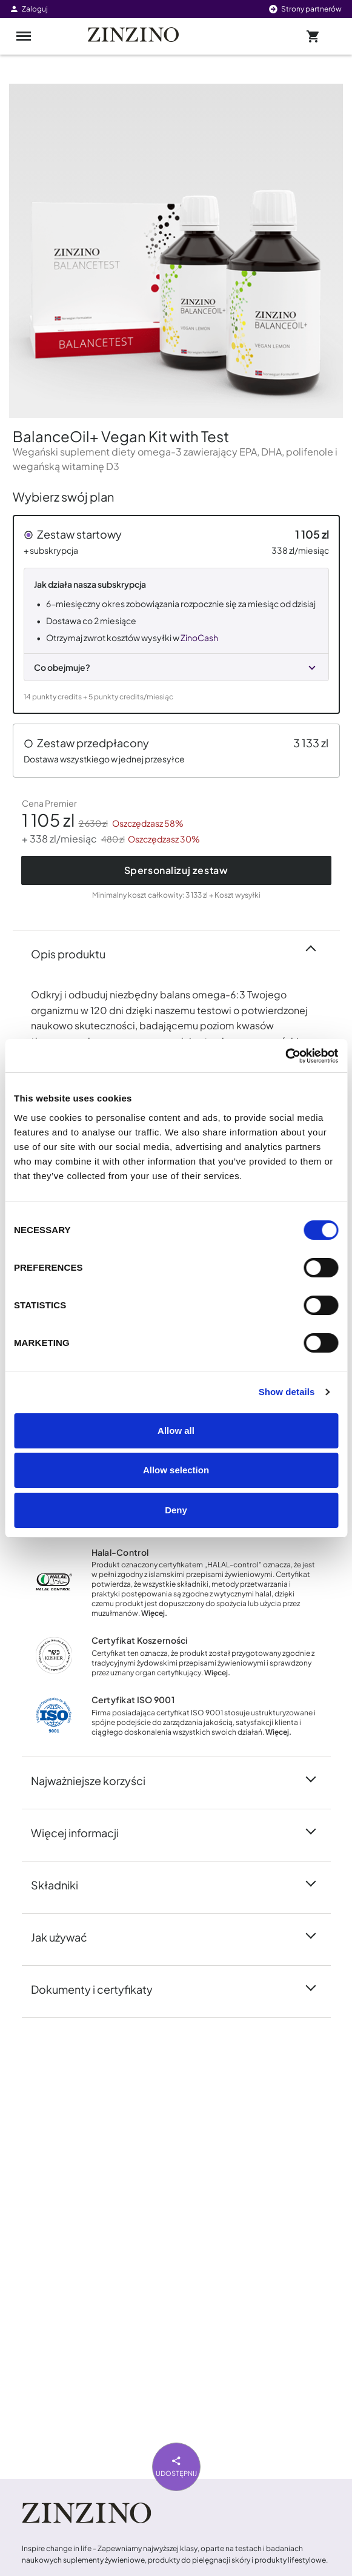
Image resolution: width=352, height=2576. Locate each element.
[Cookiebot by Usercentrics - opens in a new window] (285, 1056)
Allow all (176, 1430)
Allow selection (176, 1470)
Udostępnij (176, 2465)
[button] (176, 614)
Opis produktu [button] (75, 953)
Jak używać (66, 1936)
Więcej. (154, 1613)
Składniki (62, 1884)
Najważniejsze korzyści (95, 1779)
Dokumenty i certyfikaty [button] (99, 1988)
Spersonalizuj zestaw (176, 870)
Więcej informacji (82, 1832)
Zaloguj (28, 8)
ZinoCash (199, 637)
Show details (287, 1392)
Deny (176, 1510)
